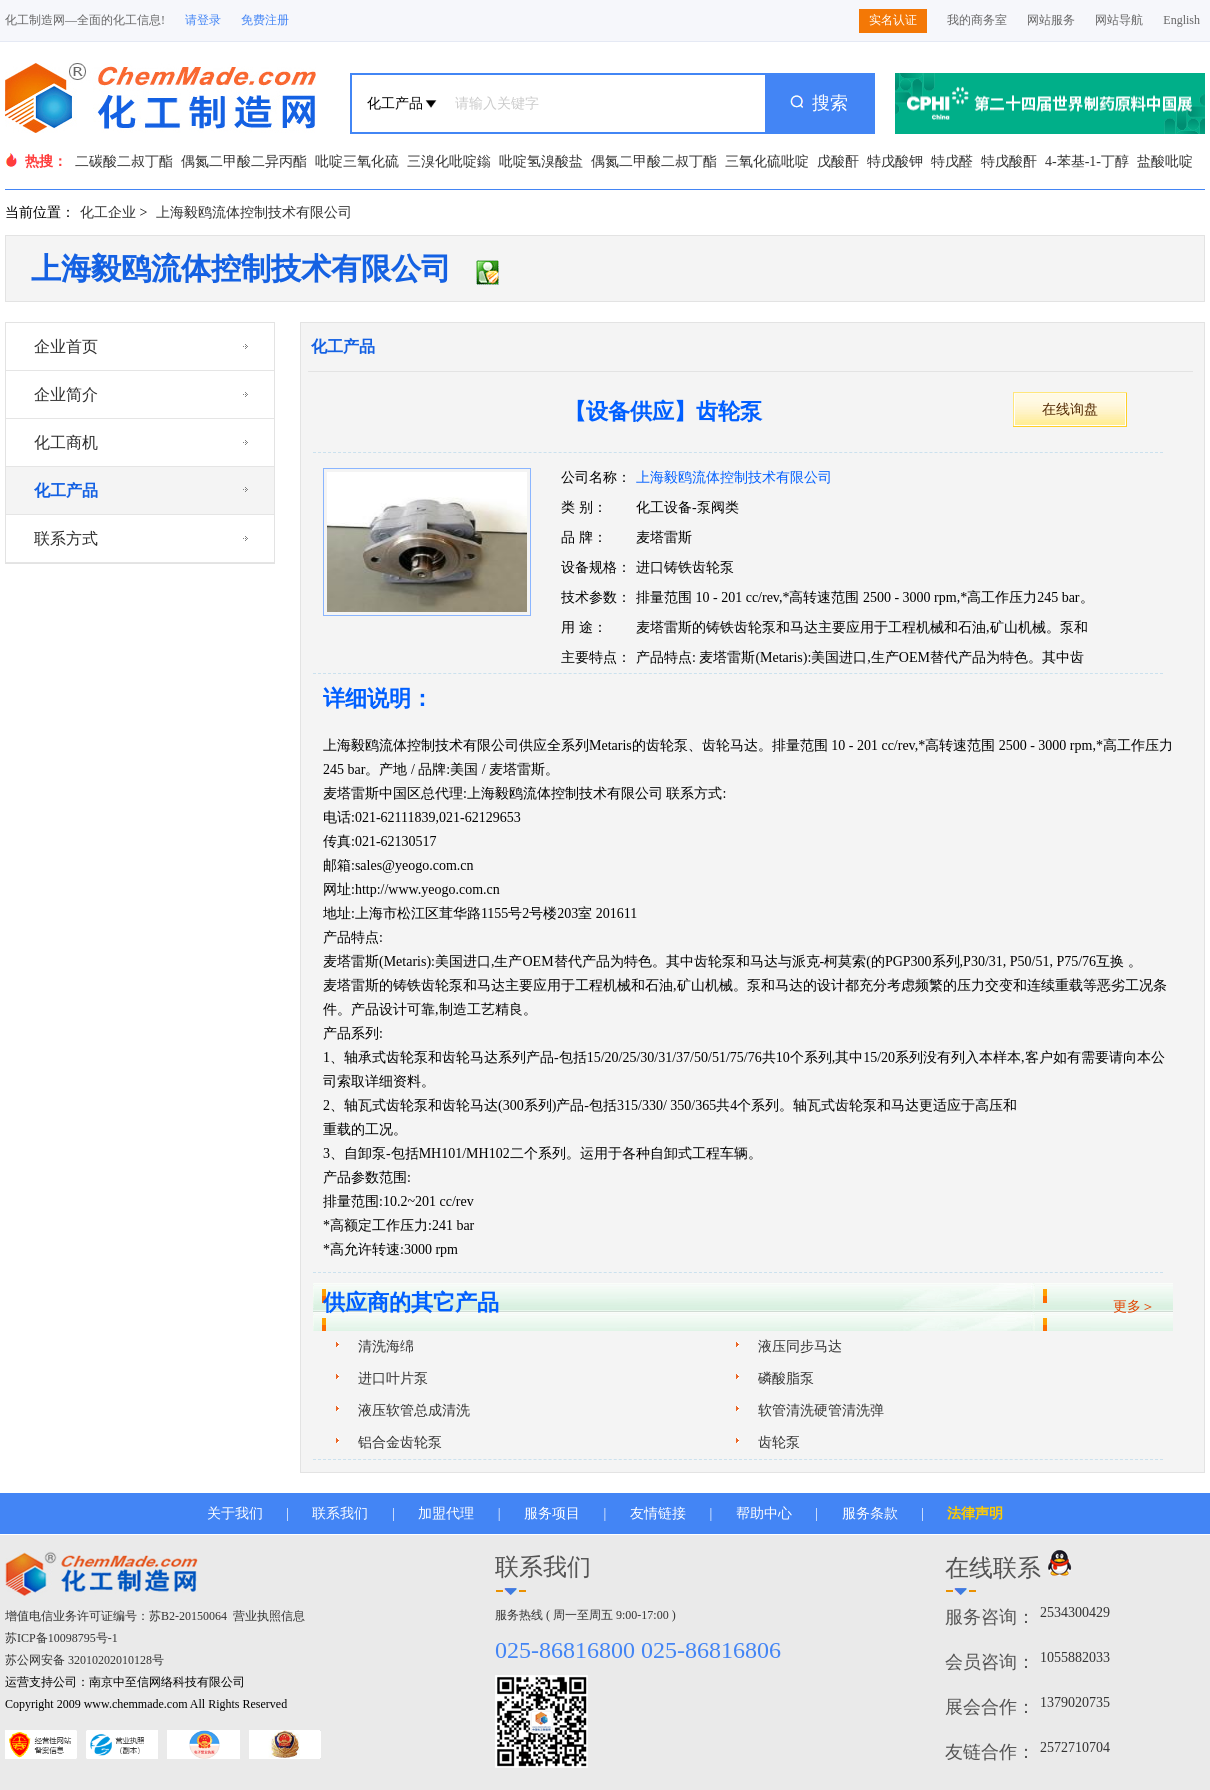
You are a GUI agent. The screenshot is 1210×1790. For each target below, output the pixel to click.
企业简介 (66, 394)
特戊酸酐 (1009, 161)
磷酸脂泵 (786, 1378)
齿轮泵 (779, 1442)
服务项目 (552, 1513)
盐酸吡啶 (1165, 161)
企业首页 (66, 346)
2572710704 (1075, 1747)
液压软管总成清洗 (414, 1410)
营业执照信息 (269, 1616)
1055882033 (1075, 1657)
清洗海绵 (386, 1346)
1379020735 (1075, 1702)
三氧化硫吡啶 (767, 161)
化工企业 (108, 212)
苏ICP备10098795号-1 (61, 1638)
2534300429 (1075, 1612)
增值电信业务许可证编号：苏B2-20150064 (116, 1616)
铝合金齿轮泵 (400, 1442)
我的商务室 (977, 20)
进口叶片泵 (393, 1378)
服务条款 (870, 1513)
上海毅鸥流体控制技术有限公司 (254, 212)
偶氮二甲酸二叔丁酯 (654, 161)
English (1181, 20)
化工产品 (66, 490)
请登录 (203, 20)
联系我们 (340, 1513)
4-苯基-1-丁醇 (1087, 161)
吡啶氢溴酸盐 (541, 161)
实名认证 (893, 20)
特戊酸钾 (895, 161)
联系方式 (66, 538)
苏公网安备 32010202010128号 (84, 1660)
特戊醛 (952, 161)
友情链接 (658, 1513)
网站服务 (1051, 20)
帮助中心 (764, 1513)
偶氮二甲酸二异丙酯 (244, 161)
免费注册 (265, 20)
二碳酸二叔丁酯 (124, 161)
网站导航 (1119, 20)
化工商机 (66, 442)
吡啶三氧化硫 (357, 161)
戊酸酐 (838, 161)
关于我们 (235, 1513)
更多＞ (1134, 1306)
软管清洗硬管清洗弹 (821, 1410)
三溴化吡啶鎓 (449, 161)
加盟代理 (446, 1513)
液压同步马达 (800, 1346)
